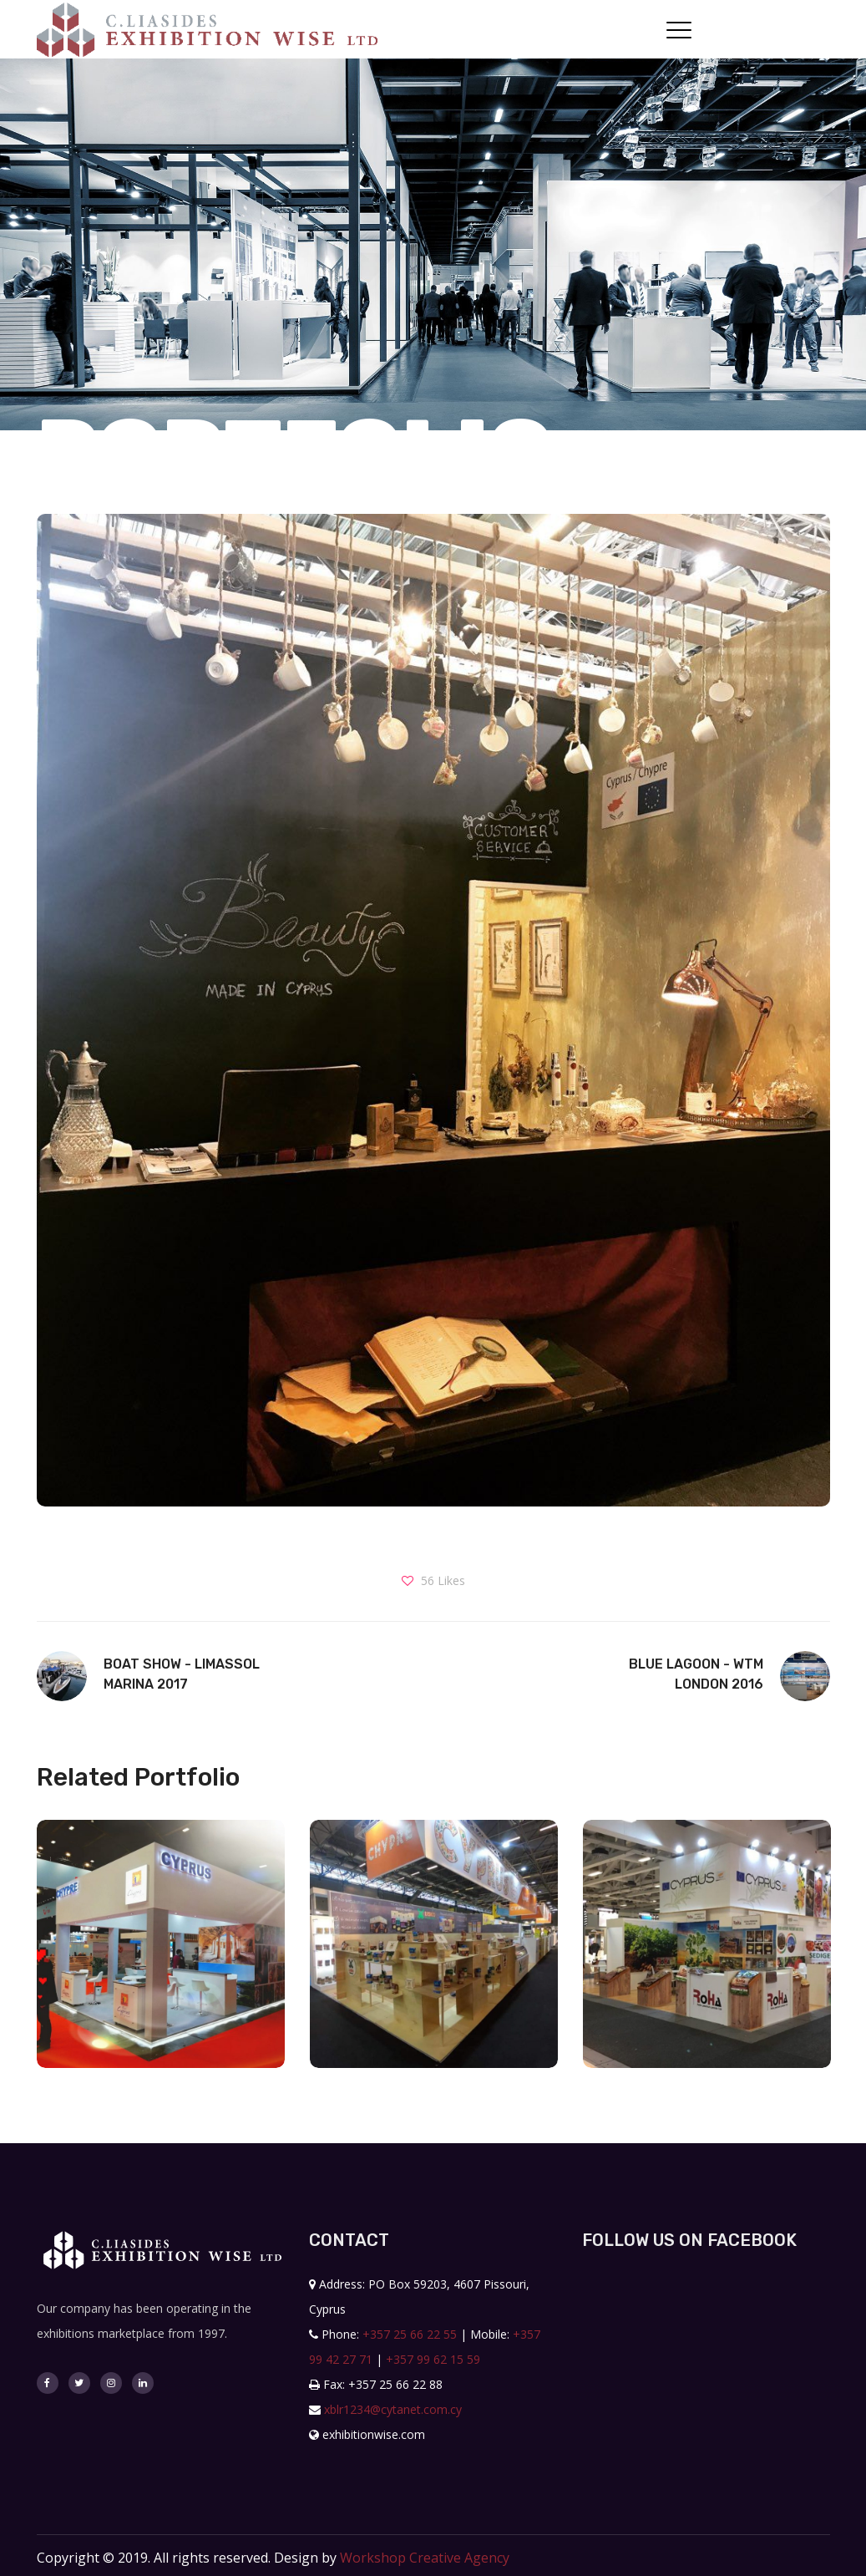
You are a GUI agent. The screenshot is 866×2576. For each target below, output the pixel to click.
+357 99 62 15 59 (433, 2359)
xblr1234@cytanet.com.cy (393, 2409)
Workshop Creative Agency (424, 2557)
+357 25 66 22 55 (409, 2334)
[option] (160, 1956)
